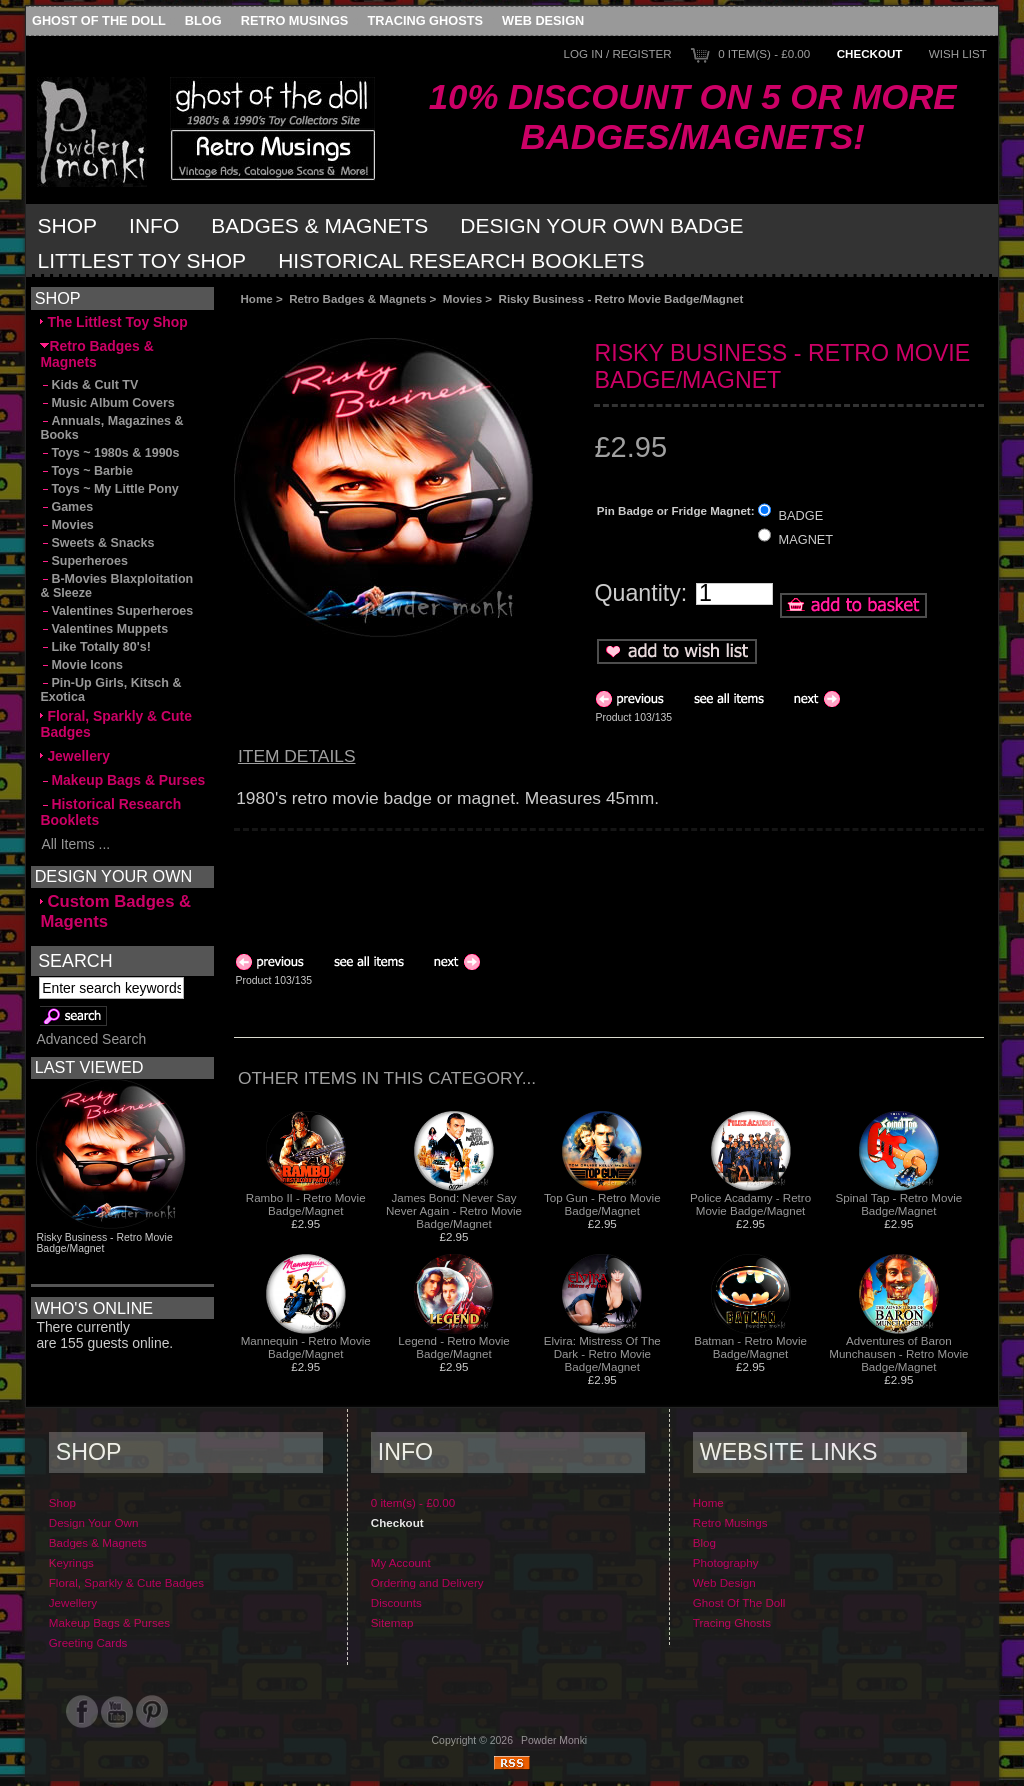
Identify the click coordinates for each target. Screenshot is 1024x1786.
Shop (68, 225)
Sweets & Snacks (97, 543)
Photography (726, 1562)
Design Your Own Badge (601, 225)
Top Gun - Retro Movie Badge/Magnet (602, 1204)
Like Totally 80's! (95, 647)
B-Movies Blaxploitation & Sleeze (116, 586)
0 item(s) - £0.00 (764, 53)
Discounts (396, 1602)
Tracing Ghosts (425, 20)
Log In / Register (617, 53)
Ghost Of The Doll (99, 20)
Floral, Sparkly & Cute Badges (116, 724)
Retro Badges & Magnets (357, 298)
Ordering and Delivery (427, 1582)
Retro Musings (295, 20)
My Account (401, 1562)
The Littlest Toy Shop (113, 322)
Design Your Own (94, 1522)
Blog (203, 20)
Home (256, 298)
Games (66, 507)
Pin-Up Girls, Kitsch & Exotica (110, 690)
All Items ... (75, 844)
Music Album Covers (107, 403)
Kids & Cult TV (89, 385)
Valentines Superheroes (116, 611)
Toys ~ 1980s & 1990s (109, 453)
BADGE (801, 514)
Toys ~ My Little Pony (109, 489)
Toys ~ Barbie (86, 471)
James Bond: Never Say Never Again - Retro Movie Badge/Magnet (454, 1210)
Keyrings (71, 1562)
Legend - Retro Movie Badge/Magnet (454, 1347)
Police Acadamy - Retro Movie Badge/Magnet (750, 1204)
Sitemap (392, 1622)
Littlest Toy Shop (142, 260)
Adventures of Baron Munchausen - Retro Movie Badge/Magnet (898, 1353)
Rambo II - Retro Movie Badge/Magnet (306, 1204)
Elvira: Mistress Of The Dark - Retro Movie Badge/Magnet (602, 1353)
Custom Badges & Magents (115, 911)
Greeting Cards (88, 1642)
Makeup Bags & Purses (122, 780)
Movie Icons (81, 665)
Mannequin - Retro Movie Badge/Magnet (306, 1347)
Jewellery (75, 756)
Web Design (543, 20)
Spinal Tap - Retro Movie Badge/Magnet (898, 1204)
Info (154, 225)
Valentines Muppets (104, 629)
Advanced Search (91, 1039)
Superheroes (84, 561)
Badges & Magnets (319, 225)
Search (75, 960)
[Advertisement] (459, 321)
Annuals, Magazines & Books (111, 428)
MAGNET (806, 539)
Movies (462, 298)
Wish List (958, 53)
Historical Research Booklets (461, 260)
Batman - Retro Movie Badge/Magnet (750, 1347)
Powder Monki (554, 1740)
